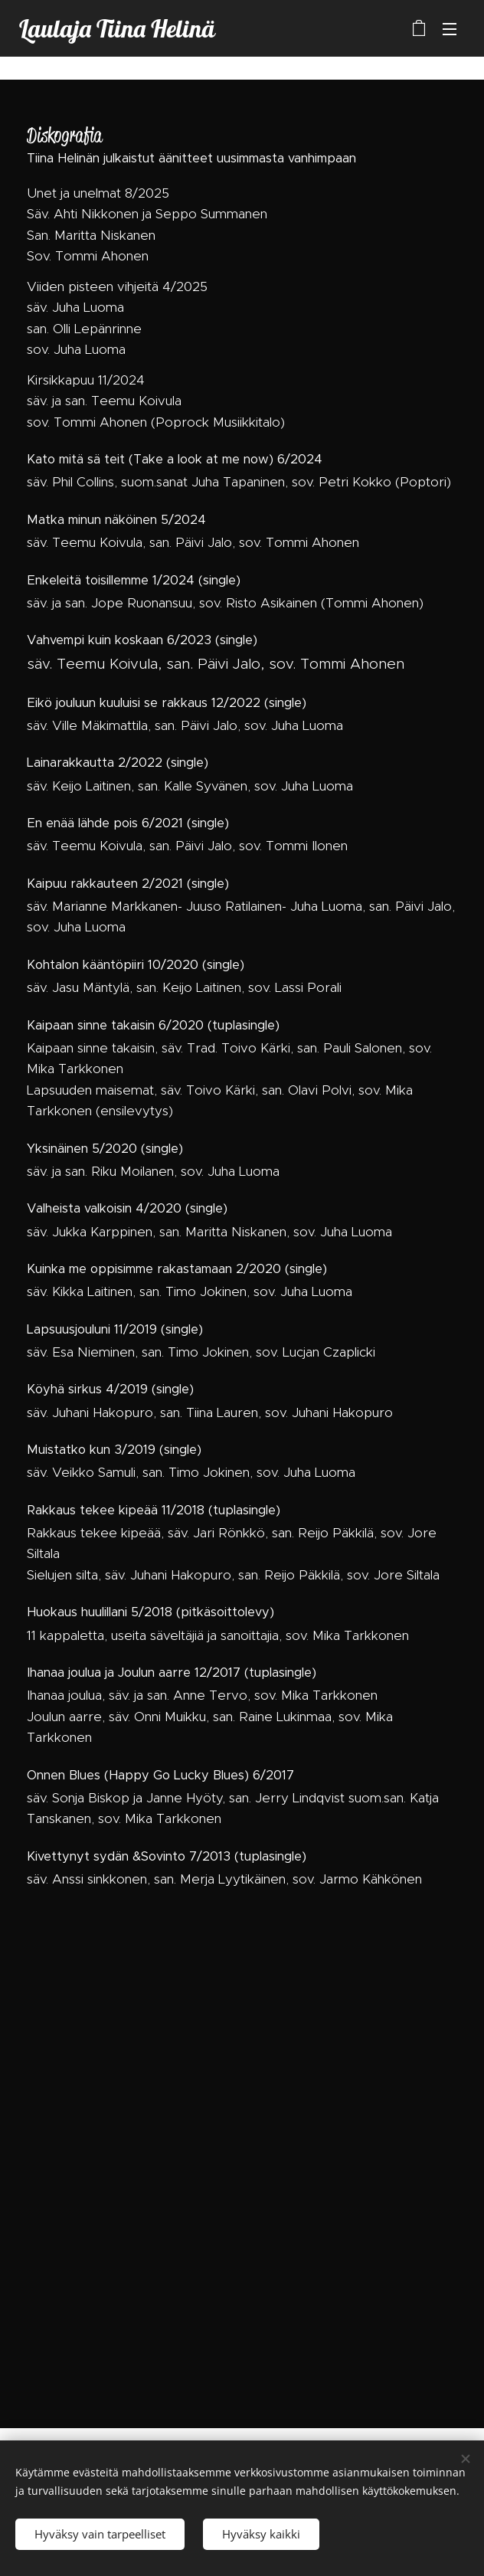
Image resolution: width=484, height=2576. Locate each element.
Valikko (449, 29)
